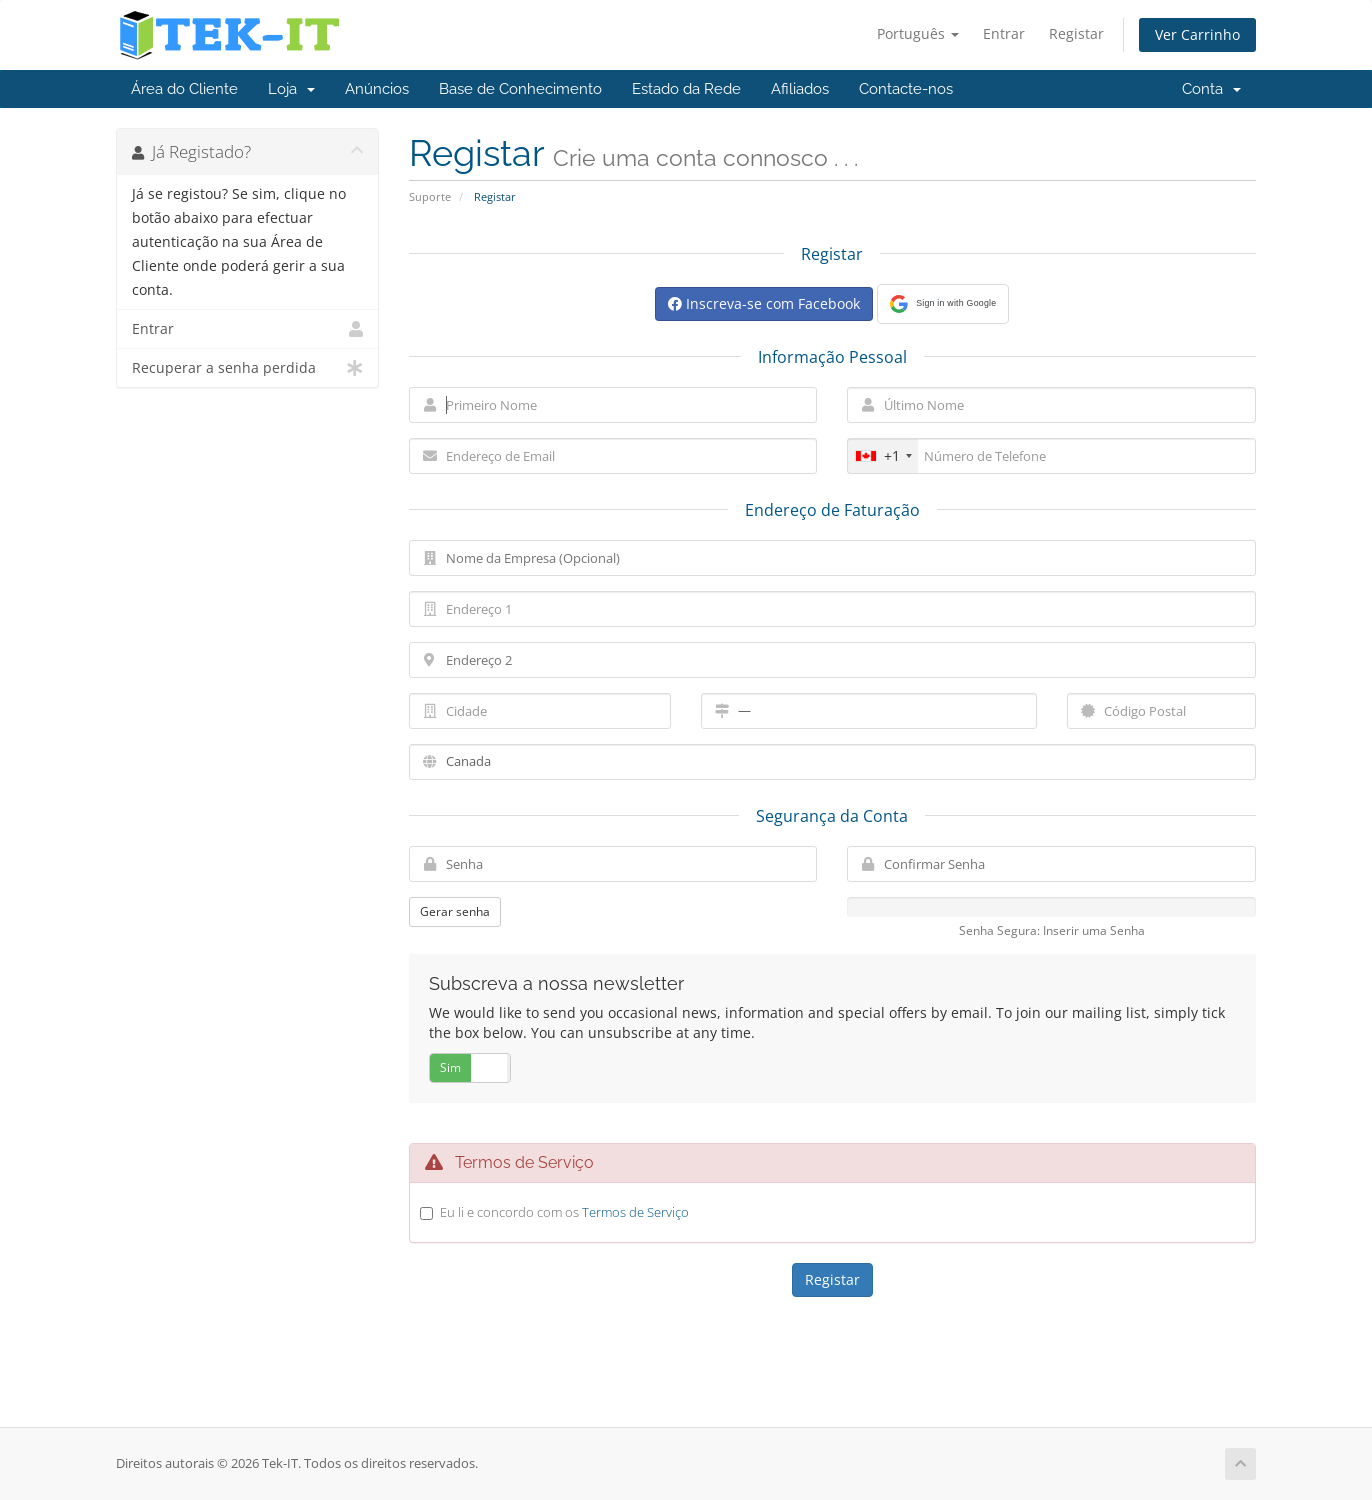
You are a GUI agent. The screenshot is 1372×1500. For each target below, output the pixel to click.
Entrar (1004, 33)
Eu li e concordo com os (564, 1212)
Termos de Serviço (635, 1212)
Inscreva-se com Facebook (764, 303)
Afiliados (800, 89)
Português (918, 33)
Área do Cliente (184, 89)
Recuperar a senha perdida (247, 368)
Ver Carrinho (1197, 34)
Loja (291, 89)
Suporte (430, 196)
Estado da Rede (686, 89)
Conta (1211, 89)
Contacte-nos (906, 89)
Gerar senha (455, 911)
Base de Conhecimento (520, 89)
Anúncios (377, 89)
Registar (1076, 33)
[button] (943, 304)
